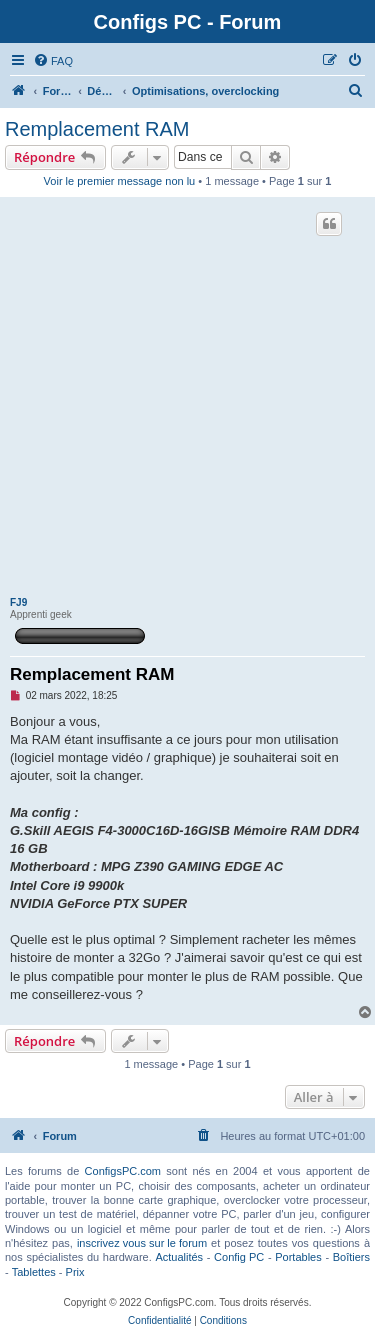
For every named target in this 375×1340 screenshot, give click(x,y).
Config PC (239, 1257)
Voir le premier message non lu (120, 181)
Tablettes (34, 1272)
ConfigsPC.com (123, 1171)
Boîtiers (351, 1257)
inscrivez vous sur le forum (142, 1243)
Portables (298, 1257)
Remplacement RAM (97, 129)
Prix (75, 1272)
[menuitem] (53, 61)
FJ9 (18, 602)
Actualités (179, 1257)
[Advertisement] (187, 399)
